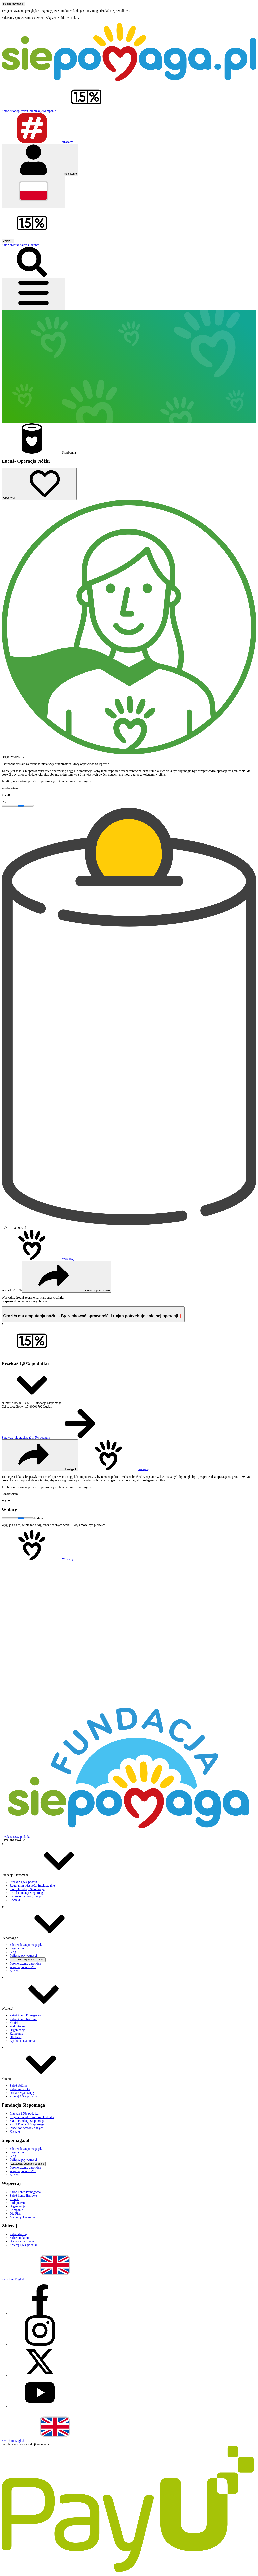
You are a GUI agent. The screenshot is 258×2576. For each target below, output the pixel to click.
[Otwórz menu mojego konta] (40, 160)
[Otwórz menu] (33, 294)
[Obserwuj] (39, 484)
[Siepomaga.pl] (129, 80)
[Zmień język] (33, 192)
